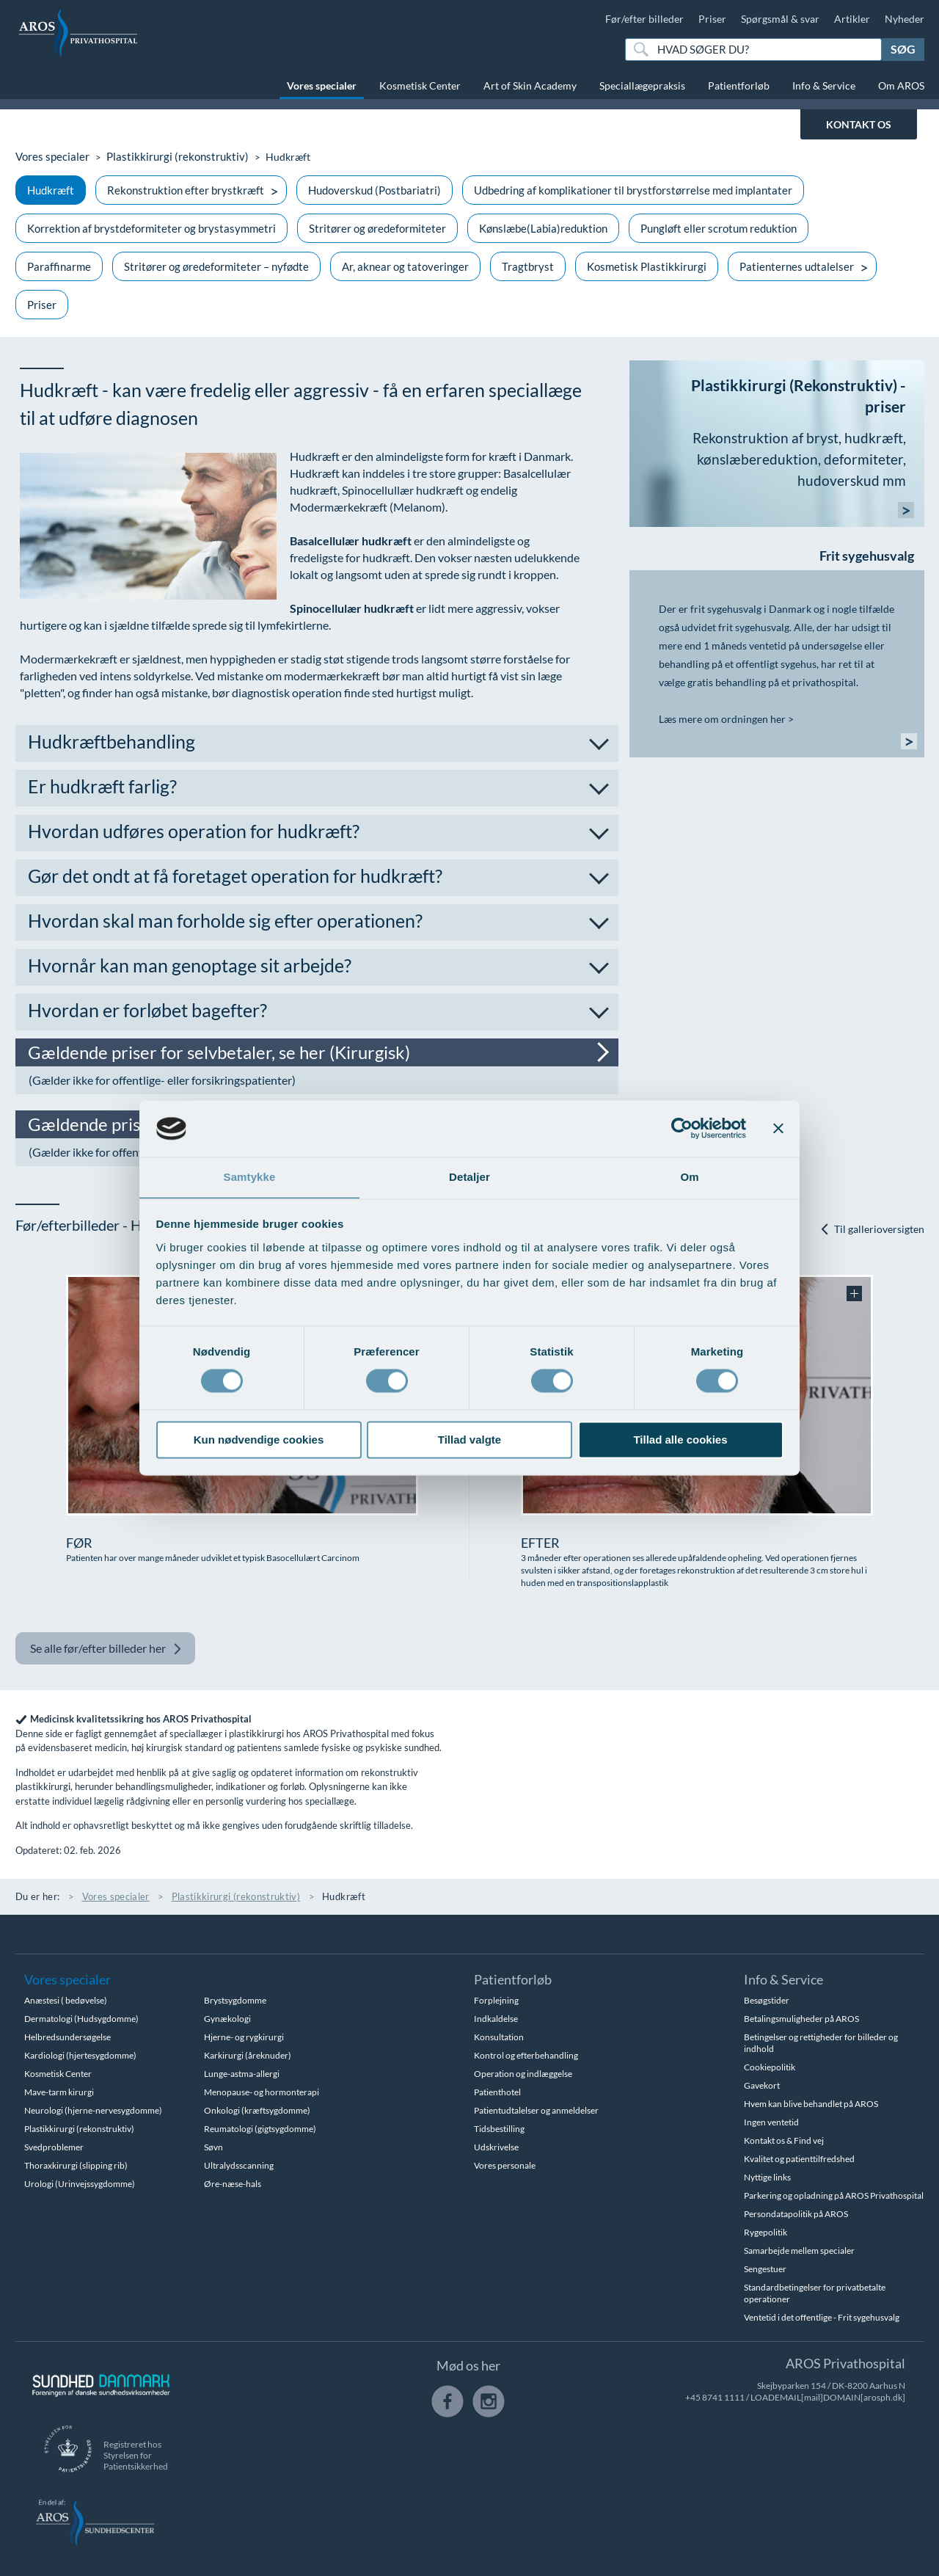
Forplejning (496, 2000)
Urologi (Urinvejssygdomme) (79, 2183)
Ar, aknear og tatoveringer (405, 266)
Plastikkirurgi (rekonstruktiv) (167, 156)
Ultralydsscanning (239, 2165)
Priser (712, 18)
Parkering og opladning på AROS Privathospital (834, 2195)
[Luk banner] (778, 1128)
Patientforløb (739, 85)
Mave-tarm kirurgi (59, 2091)
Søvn (213, 2147)
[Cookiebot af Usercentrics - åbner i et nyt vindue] (682, 1128)
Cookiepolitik (769, 2067)
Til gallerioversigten (871, 1229)
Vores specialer (322, 85)
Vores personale (505, 2165)
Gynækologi (227, 2018)
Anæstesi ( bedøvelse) (65, 2000)
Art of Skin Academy (530, 85)
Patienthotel (497, 2091)
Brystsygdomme (235, 2000)
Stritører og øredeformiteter (377, 228)
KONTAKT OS (858, 124)
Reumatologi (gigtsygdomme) (260, 2128)
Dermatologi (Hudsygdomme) (81, 2018)
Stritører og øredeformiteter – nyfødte (216, 266)
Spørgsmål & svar (780, 18)
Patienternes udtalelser (796, 266)
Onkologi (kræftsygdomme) (257, 2110)
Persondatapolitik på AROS (796, 2213)
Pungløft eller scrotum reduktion (718, 228)
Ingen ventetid (771, 2122)
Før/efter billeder (644, 18)
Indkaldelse (496, 2018)
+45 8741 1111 (715, 2397)
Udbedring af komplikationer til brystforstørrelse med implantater (633, 190)
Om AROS (901, 85)
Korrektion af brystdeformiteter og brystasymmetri (151, 228)
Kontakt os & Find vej (784, 2140)
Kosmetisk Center (420, 85)
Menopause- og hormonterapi (261, 2091)
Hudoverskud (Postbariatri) (374, 190)
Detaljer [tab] (469, 1177)
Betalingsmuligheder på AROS (801, 2018)
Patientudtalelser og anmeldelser (536, 2110)
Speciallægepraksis (642, 85)
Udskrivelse (496, 2147)
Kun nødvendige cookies (259, 1440)
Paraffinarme (59, 266)
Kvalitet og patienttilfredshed (799, 2158)
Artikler (852, 18)
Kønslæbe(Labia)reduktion (543, 228)
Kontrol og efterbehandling (526, 2055)
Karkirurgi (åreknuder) (247, 2055)
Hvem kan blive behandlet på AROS (811, 2103)
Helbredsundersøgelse (67, 2036)
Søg (903, 49)
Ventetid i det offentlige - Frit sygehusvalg (821, 2317)
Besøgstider (766, 2000)
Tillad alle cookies (680, 1440)
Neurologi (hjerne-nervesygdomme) (93, 2110)
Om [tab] (689, 1177)
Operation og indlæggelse (523, 2073)
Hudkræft (50, 190)
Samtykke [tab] (250, 1177)
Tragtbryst (528, 266)
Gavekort (762, 2085)
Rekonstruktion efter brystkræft (185, 190)
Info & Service (823, 85)
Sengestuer (765, 2268)
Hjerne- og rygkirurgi (244, 2036)
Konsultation (499, 2036)
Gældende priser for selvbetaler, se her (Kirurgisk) (226, 1052)
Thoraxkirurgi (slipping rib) (76, 2165)
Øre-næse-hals (232, 2183)
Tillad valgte (469, 1440)
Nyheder (904, 18)
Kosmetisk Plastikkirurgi (646, 266)
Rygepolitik (765, 2232)
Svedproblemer (54, 2147)
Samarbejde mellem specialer (799, 2250)
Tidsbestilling (499, 2128)
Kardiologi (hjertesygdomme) (80, 2055)
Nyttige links (767, 2177)
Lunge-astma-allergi (241, 2073)
